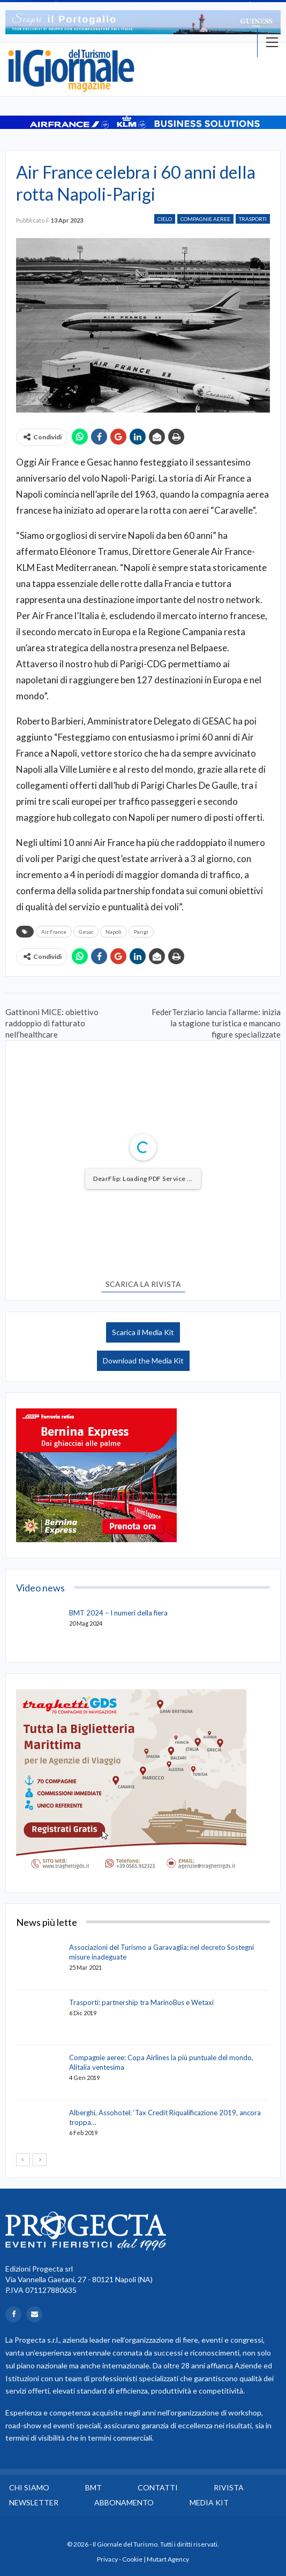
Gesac (86, 931)
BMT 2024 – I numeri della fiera (118, 1613)
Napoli (114, 931)
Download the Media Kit (143, 1360)
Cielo (164, 219)
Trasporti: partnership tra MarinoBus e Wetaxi (141, 2002)
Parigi (141, 931)
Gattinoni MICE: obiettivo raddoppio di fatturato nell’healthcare (52, 1023)
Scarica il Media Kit (143, 1332)
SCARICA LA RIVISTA (143, 1284)
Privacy (107, 2559)
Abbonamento (124, 2502)
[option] (143, 22)
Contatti (158, 2487)
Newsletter (33, 2502)
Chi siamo (29, 2487)
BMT (93, 2487)
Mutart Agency (168, 2559)
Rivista (229, 2487)
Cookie (132, 2559)
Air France (53, 931)
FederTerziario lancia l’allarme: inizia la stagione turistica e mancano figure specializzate (216, 1023)
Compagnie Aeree (205, 219)
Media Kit (209, 2502)
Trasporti (253, 219)
